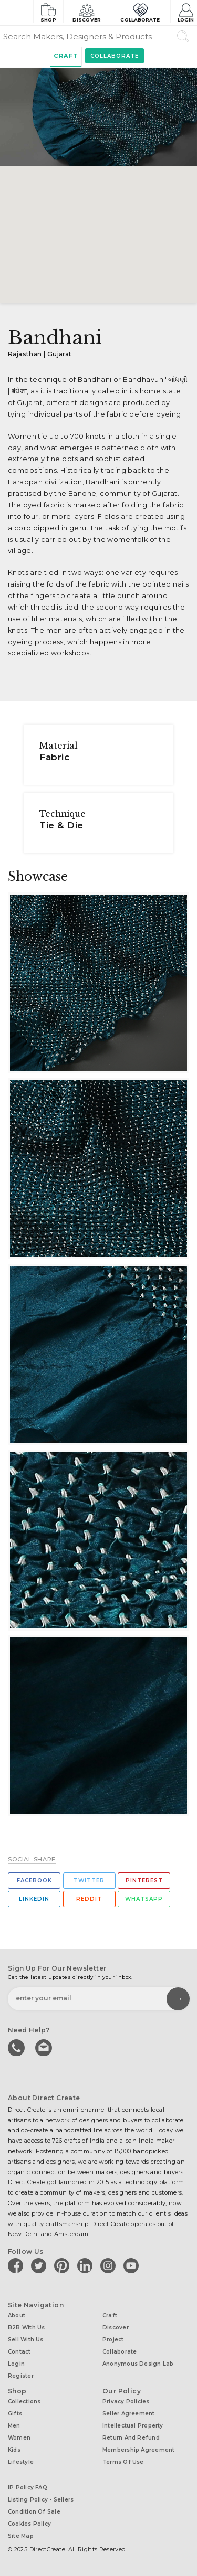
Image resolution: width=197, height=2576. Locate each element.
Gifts (15, 2413)
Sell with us (26, 2339)
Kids (14, 2449)
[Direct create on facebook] (17, 2265)
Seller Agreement (128, 2413)
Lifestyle (21, 2461)
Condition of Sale (34, 2511)
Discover (86, 12)
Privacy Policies (126, 2401)
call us (17, 2046)
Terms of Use (123, 2461)
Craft (66, 55)
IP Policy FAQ (27, 2487)
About (16, 2315)
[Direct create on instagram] (109, 2265)
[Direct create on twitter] (40, 2265)
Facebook (34, 1880)
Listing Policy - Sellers (41, 2499)
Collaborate (140, 12)
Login (186, 12)
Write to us (44, 2046)
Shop (48, 12)
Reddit (89, 1899)
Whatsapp (144, 1899)
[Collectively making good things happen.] (16, 12)
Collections (24, 2401)
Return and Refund (131, 2437)
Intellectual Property (132, 2425)
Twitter (89, 1880)
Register (21, 2375)
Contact (19, 2351)
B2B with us (26, 2327)
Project (113, 2339)
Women (19, 2437)
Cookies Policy (29, 2523)
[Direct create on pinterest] (63, 2265)
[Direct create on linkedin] (86, 2265)
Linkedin (34, 1899)
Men (14, 2425)
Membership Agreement (138, 2449)
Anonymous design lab (137, 2363)
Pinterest (144, 1880)
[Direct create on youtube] (132, 2265)
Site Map (21, 2535)
